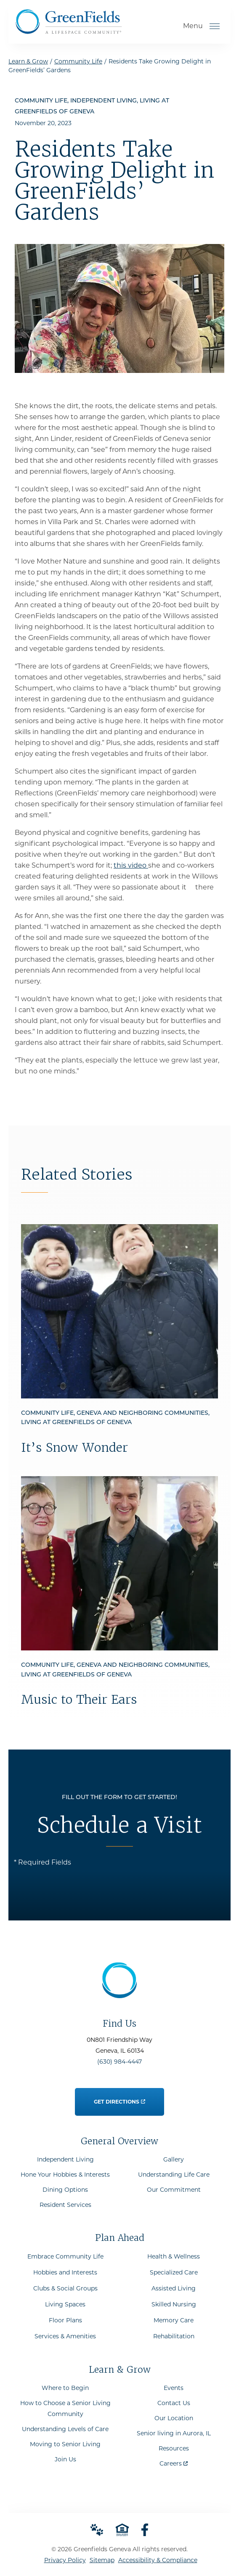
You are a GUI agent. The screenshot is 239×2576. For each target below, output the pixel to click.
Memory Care (174, 2320)
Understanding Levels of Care (65, 2429)
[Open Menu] (214, 26)
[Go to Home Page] (68, 31)
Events (173, 2388)
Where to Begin (65, 2388)
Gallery (173, 2159)
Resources (174, 2448)
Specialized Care (174, 2272)
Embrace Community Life (65, 2256)
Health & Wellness (173, 2256)
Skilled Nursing (173, 2304)
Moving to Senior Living (65, 2444)
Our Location (173, 2418)
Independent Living (65, 2159)
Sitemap (102, 2560)
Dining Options (65, 2189)
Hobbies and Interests (65, 2272)
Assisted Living (173, 2288)
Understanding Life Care (174, 2174)
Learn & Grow (28, 61)
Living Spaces (65, 2304)
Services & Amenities (65, 2336)
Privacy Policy (65, 2560)
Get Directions (119, 2096)
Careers (173, 2461)
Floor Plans (65, 2320)
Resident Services (65, 2205)
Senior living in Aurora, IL (174, 2433)
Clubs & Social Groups (65, 2288)
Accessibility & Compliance (157, 2560)
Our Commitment (174, 2189)
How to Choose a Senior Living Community (65, 2408)
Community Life (78, 61)
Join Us (65, 2459)
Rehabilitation (173, 2336)
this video (131, 865)
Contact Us (173, 2403)
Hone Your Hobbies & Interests (65, 2174)
